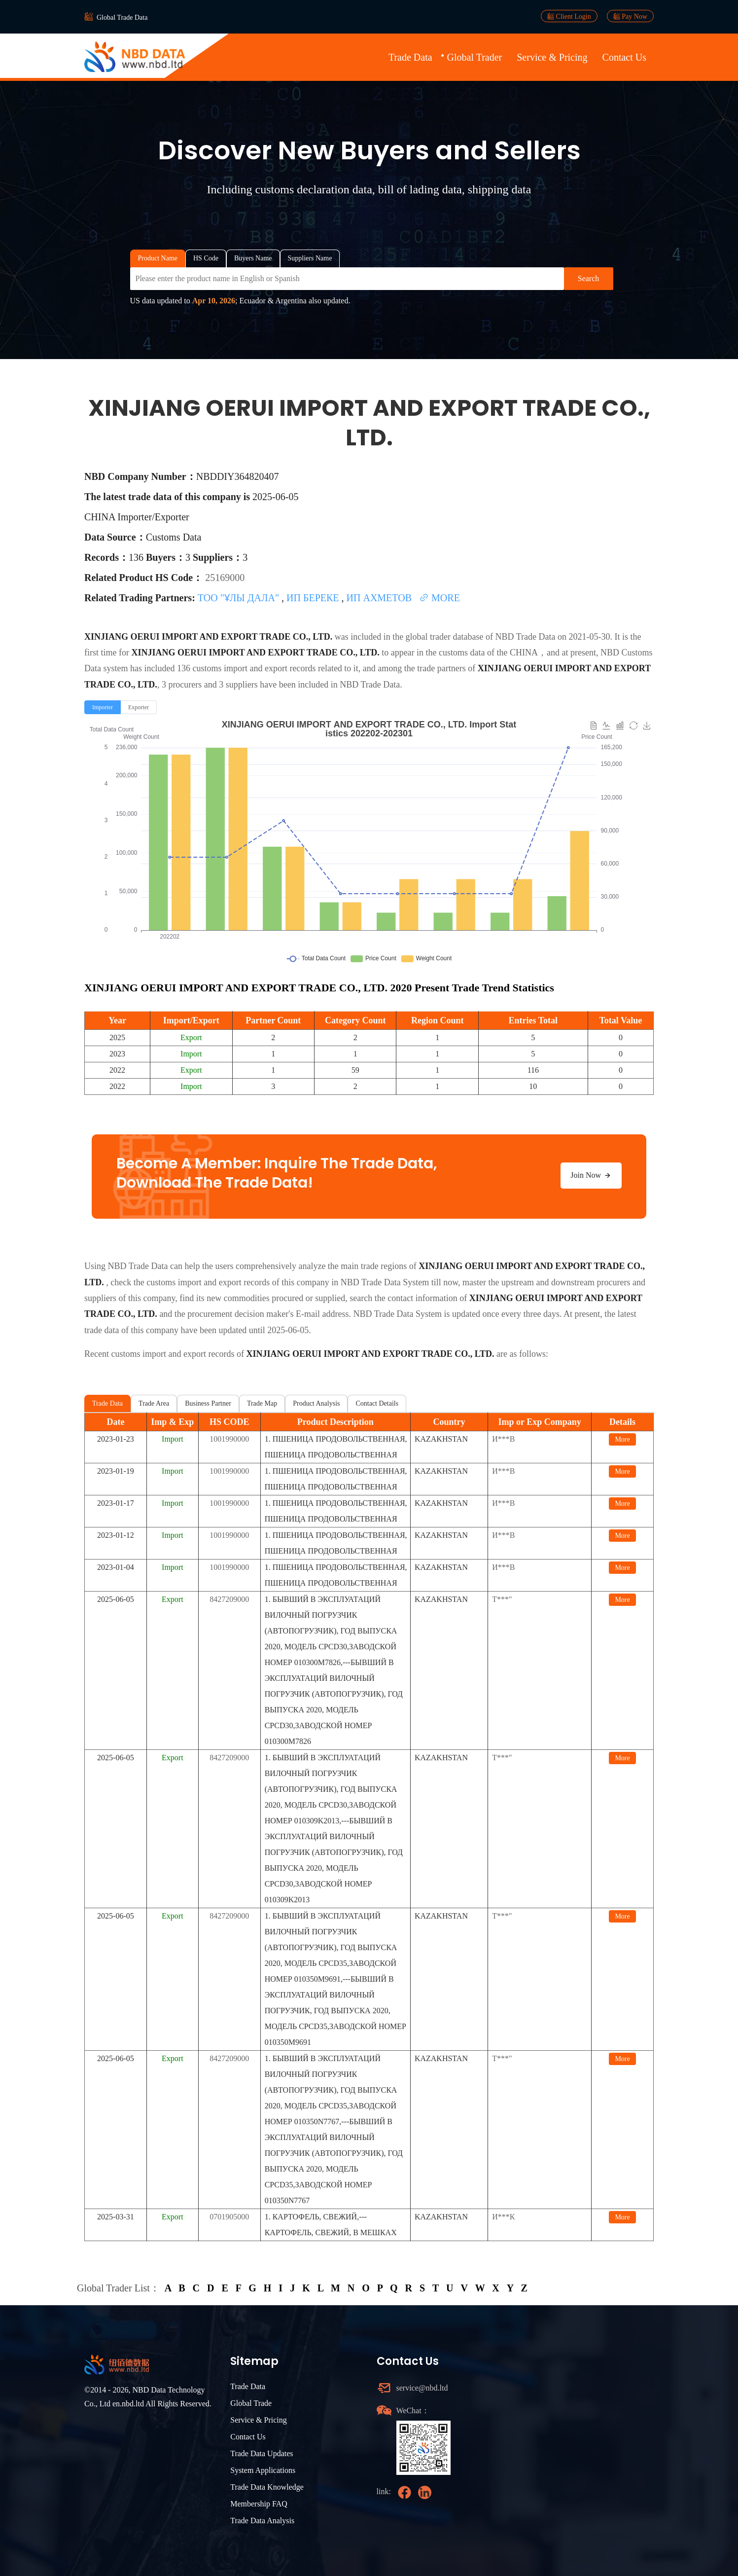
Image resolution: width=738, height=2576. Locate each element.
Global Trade (251, 2403)
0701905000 (229, 2217)
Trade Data (410, 57)
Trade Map (262, 1403)
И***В (503, 1439)
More (622, 1439)
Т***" (502, 1599)
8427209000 (229, 1599)
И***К (503, 2217)
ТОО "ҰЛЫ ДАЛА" (239, 597)
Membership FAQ (258, 2504)
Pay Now (630, 16)
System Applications (262, 2470)
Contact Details (376, 1403)
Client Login (569, 16)
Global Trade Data (122, 17)
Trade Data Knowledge (267, 2487)
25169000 (225, 577)
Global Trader (474, 57)
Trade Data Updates (261, 2453)
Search (588, 278)
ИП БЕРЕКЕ (313, 597)
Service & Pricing (552, 57)
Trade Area (154, 1403)
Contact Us (624, 57)
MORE (439, 597)
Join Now (591, 1175)
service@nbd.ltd (422, 2388)
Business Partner (208, 1403)
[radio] (102, 707)
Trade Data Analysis (262, 2520)
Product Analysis (316, 1403)
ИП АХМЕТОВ (381, 597)
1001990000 (229, 1439)
